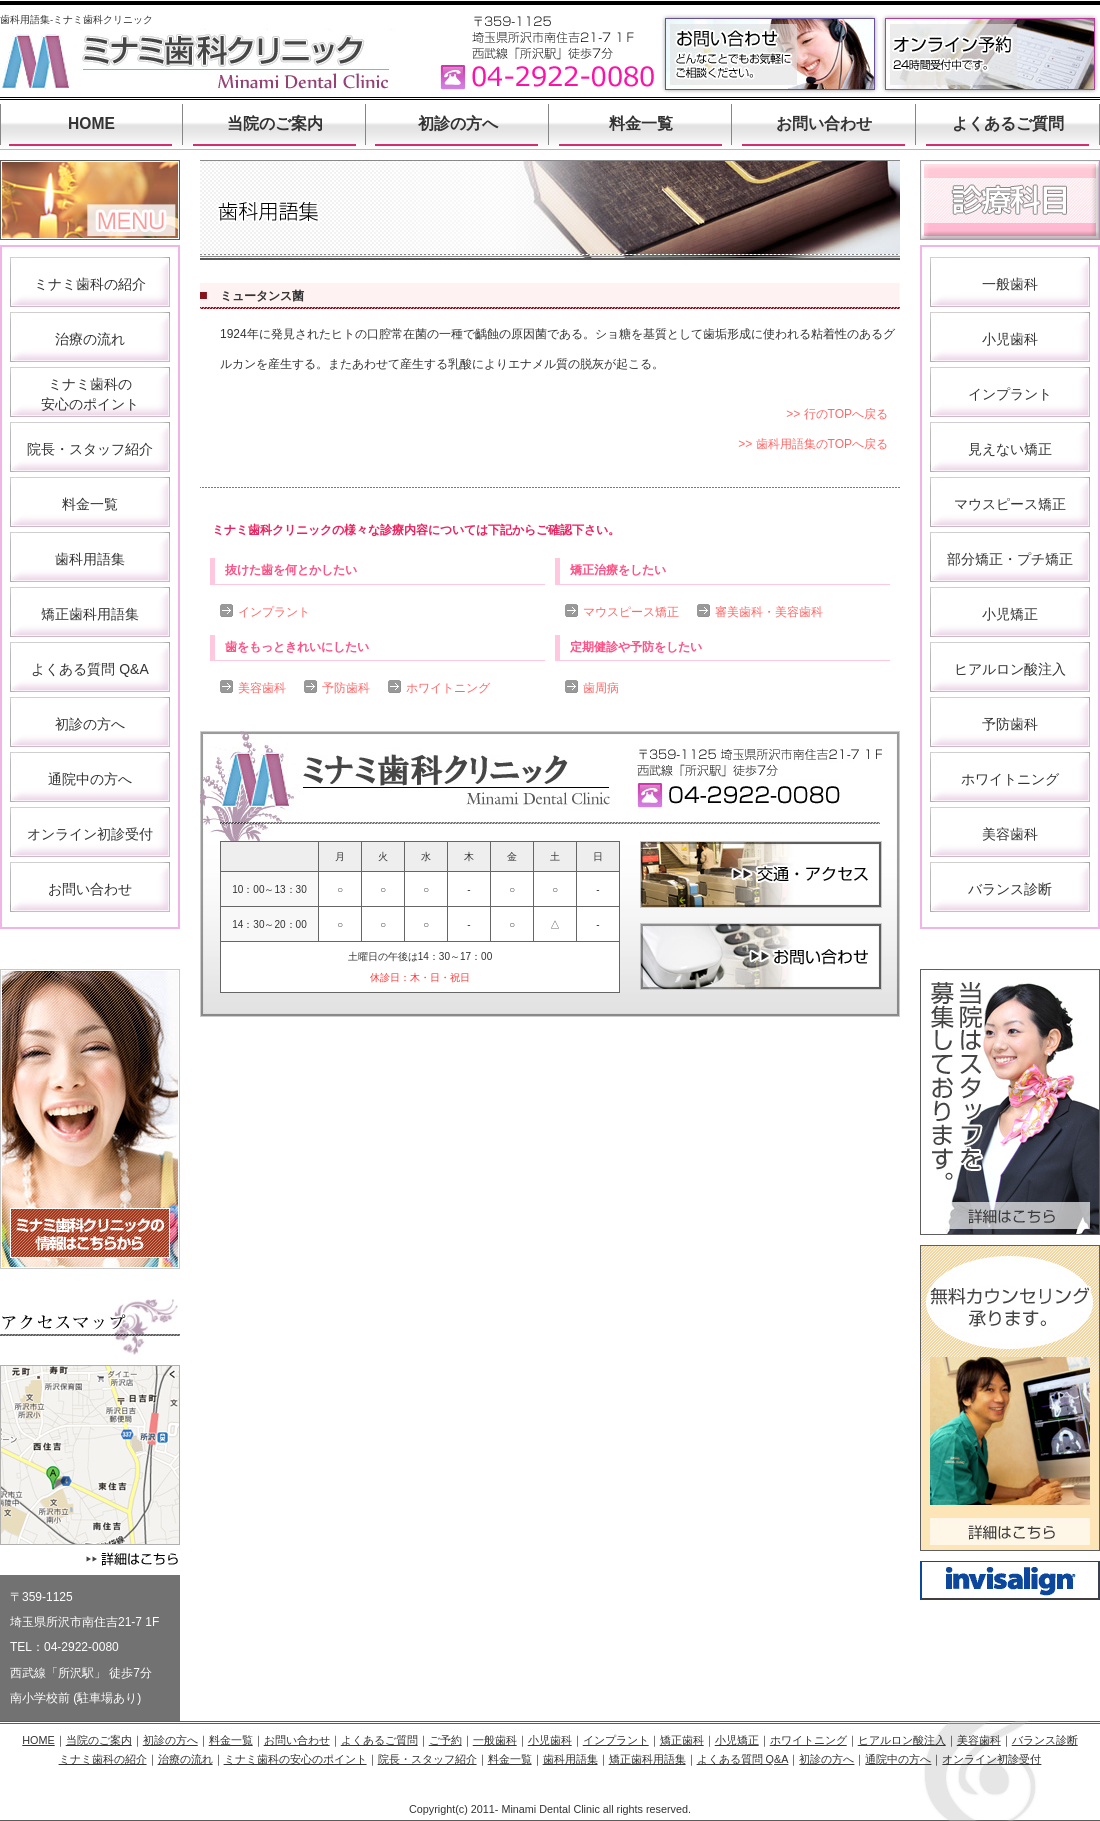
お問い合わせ (824, 123)
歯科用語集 (90, 559)
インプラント (274, 612)
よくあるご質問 (1008, 123)
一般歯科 (1010, 284)
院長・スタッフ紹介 (90, 449)
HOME (91, 123)
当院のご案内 (275, 123)
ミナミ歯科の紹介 (90, 284)
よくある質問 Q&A (89, 669)
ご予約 (445, 1740)
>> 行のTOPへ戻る (837, 414)
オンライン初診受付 (90, 834)
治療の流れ (90, 339)
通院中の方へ (90, 779)
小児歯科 (1010, 339)
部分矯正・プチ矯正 (1010, 559)
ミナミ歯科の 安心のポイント (90, 394)
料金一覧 (641, 123)
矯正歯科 (682, 1740)
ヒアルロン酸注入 (1010, 669)
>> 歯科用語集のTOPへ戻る (813, 444)
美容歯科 (262, 688)
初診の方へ (458, 123)
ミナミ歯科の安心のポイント (295, 1759)
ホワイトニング (448, 688)
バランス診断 (1010, 889)
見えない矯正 (1010, 449)
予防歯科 (346, 688)
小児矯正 (1010, 614)
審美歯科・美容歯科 (769, 612)
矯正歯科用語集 (90, 614)
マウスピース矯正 (631, 612)
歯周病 (601, 688)
